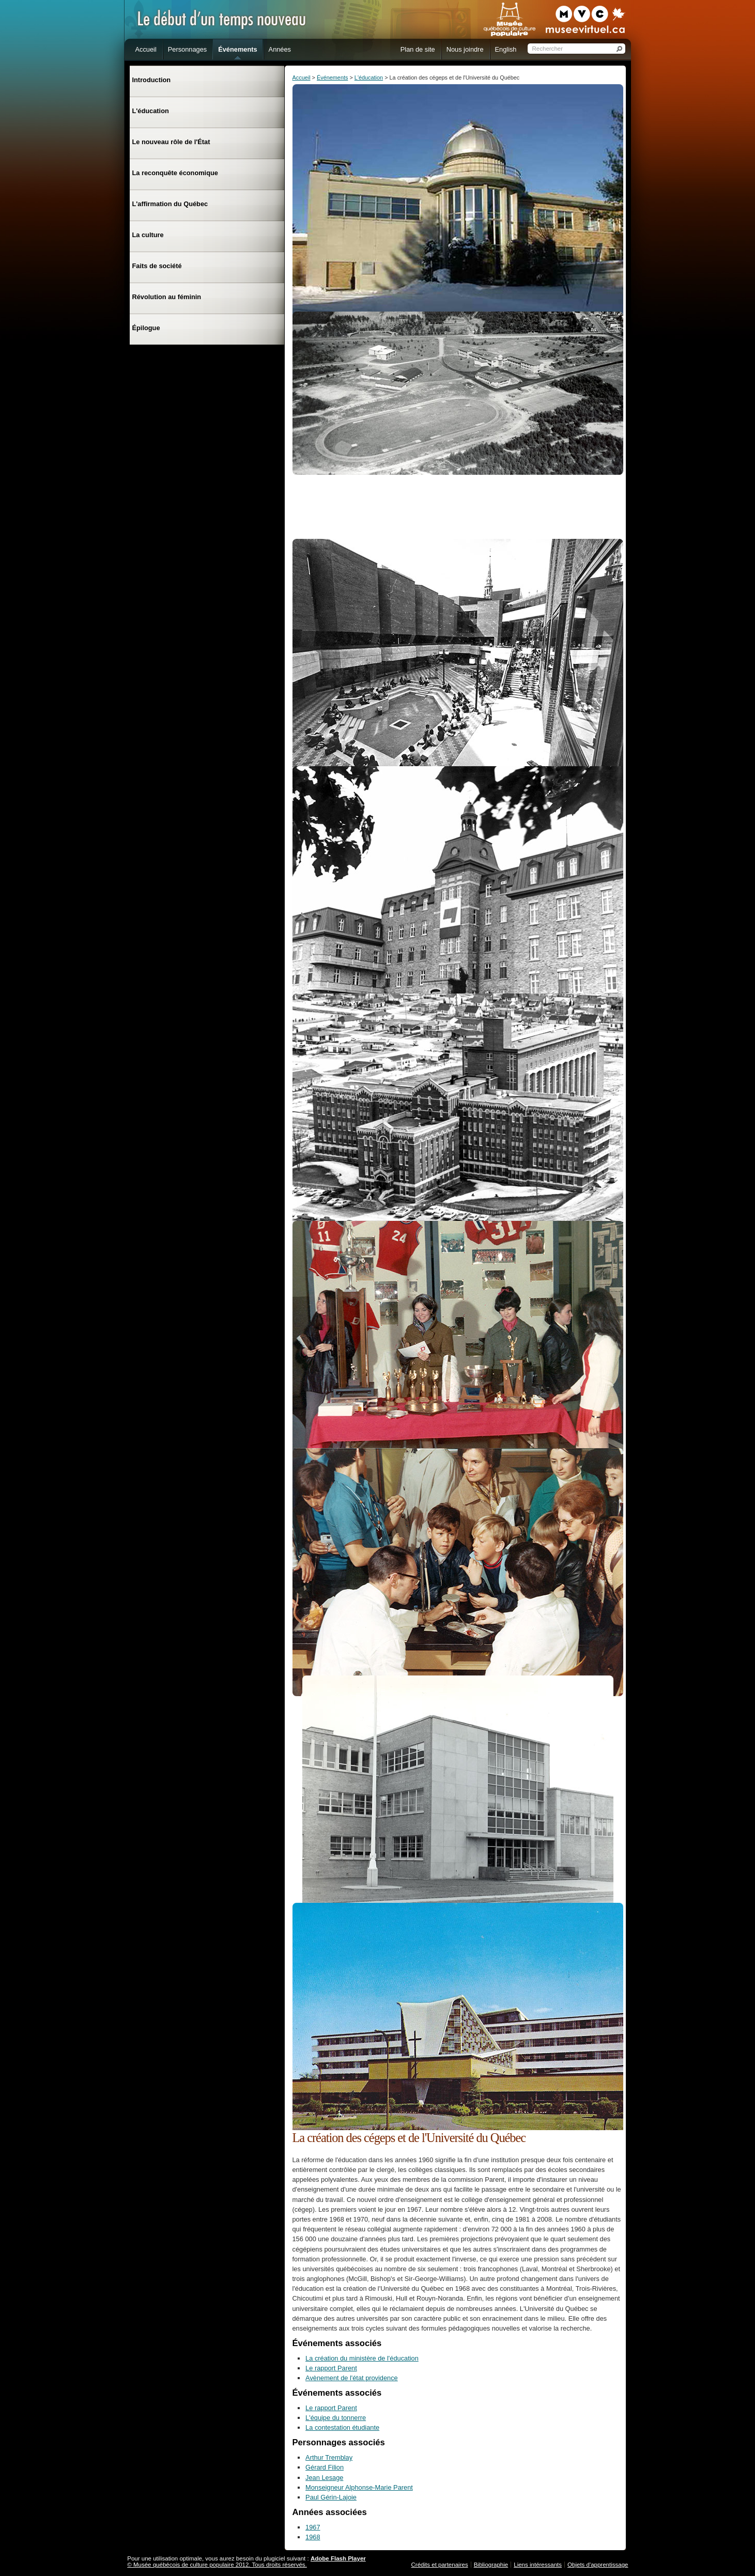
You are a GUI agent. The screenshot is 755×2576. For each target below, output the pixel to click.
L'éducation (369, 77)
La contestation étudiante (342, 2427)
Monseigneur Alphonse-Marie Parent (359, 2487)
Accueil (301, 77)
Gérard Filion (324, 2467)
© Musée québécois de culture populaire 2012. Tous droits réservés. (217, 2565)
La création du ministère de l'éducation (362, 2358)
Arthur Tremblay (328, 2457)
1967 (312, 2527)
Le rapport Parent (331, 2368)
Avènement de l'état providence (351, 2378)
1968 (312, 2537)
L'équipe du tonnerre (335, 2418)
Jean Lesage (324, 2477)
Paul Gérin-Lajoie (331, 2497)
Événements (332, 77)
